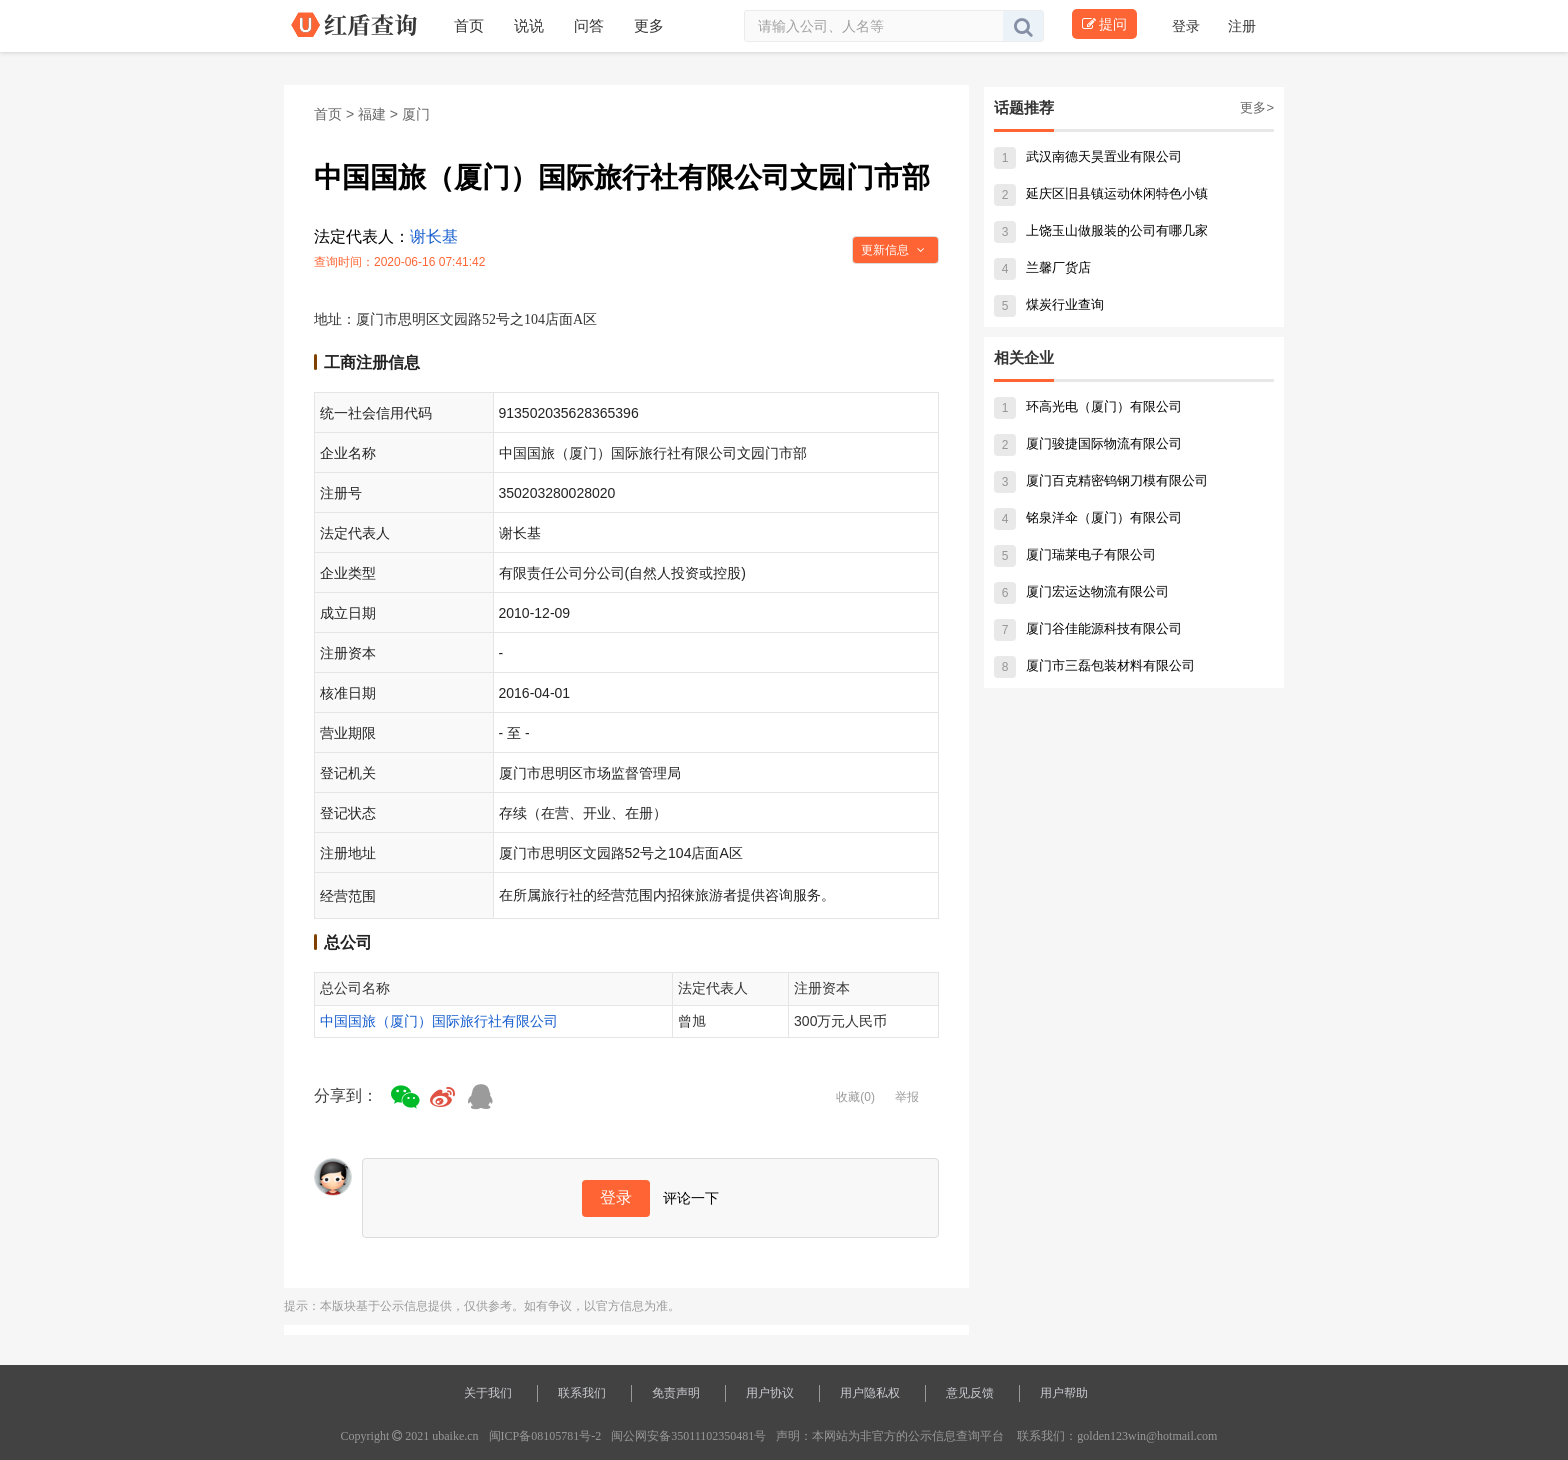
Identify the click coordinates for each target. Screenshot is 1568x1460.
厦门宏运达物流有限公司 (1081, 591)
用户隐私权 (870, 1393)
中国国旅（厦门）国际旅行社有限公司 (439, 1021)
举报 (907, 1097)
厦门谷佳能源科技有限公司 (1088, 628)
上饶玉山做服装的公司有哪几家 (1101, 230)
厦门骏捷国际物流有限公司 (1088, 443)
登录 (1188, 26)
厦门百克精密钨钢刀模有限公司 (1101, 480)
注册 (1242, 26)
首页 (328, 114)
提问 (1104, 24)
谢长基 (434, 236)
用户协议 (770, 1393)
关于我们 (488, 1393)
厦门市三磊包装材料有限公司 (1094, 665)
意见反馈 (970, 1393)
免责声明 (676, 1393)
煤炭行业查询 (1049, 304)
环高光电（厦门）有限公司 (1088, 406)
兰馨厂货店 (1042, 267)
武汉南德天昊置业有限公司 (1088, 156)
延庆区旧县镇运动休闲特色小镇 (1101, 193)
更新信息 (893, 250)
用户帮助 (1064, 1393)
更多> (1257, 107)
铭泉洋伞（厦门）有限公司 (1088, 517)
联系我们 (582, 1393)
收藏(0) (855, 1097)
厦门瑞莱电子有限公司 (1075, 554)
